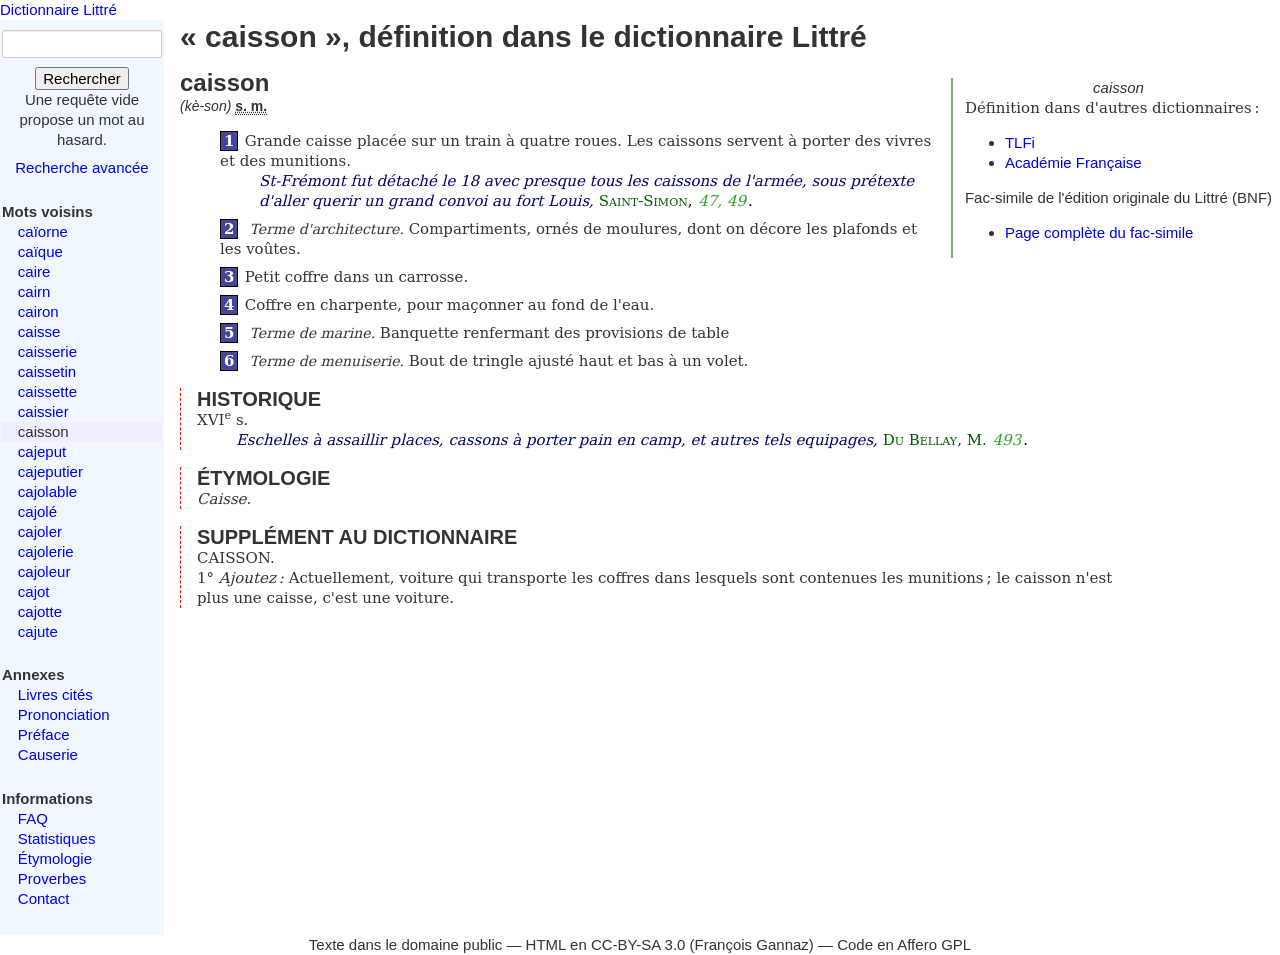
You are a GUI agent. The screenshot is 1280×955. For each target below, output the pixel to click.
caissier (43, 411)
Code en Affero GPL (904, 944)
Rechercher (82, 78)
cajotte (40, 611)
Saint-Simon (643, 201)
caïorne (43, 231)
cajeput (42, 451)
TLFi (1020, 142)
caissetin (47, 371)
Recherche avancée (81, 167)
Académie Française (1073, 162)
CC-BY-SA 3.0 (638, 944)
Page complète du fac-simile (1099, 232)
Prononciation (64, 714)
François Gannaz (752, 944)
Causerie (48, 754)
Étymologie (55, 858)
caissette (47, 391)
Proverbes (52, 878)
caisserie (47, 351)
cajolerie (46, 551)
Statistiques (57, 838)
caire (34, 271)
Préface (44, 734)
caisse (39, 331)
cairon (38, 311)
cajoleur (44, 571)
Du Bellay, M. (935, 440)
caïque (40, 251)
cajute (38, 631)
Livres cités (55, 694)
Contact (44, 898)
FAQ (33, 818)
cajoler (40, 531)
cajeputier (50, 471)
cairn (34, 291)
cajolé (37, 511)
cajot (34, 591)
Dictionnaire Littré (58, 9)
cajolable (47, 491)
